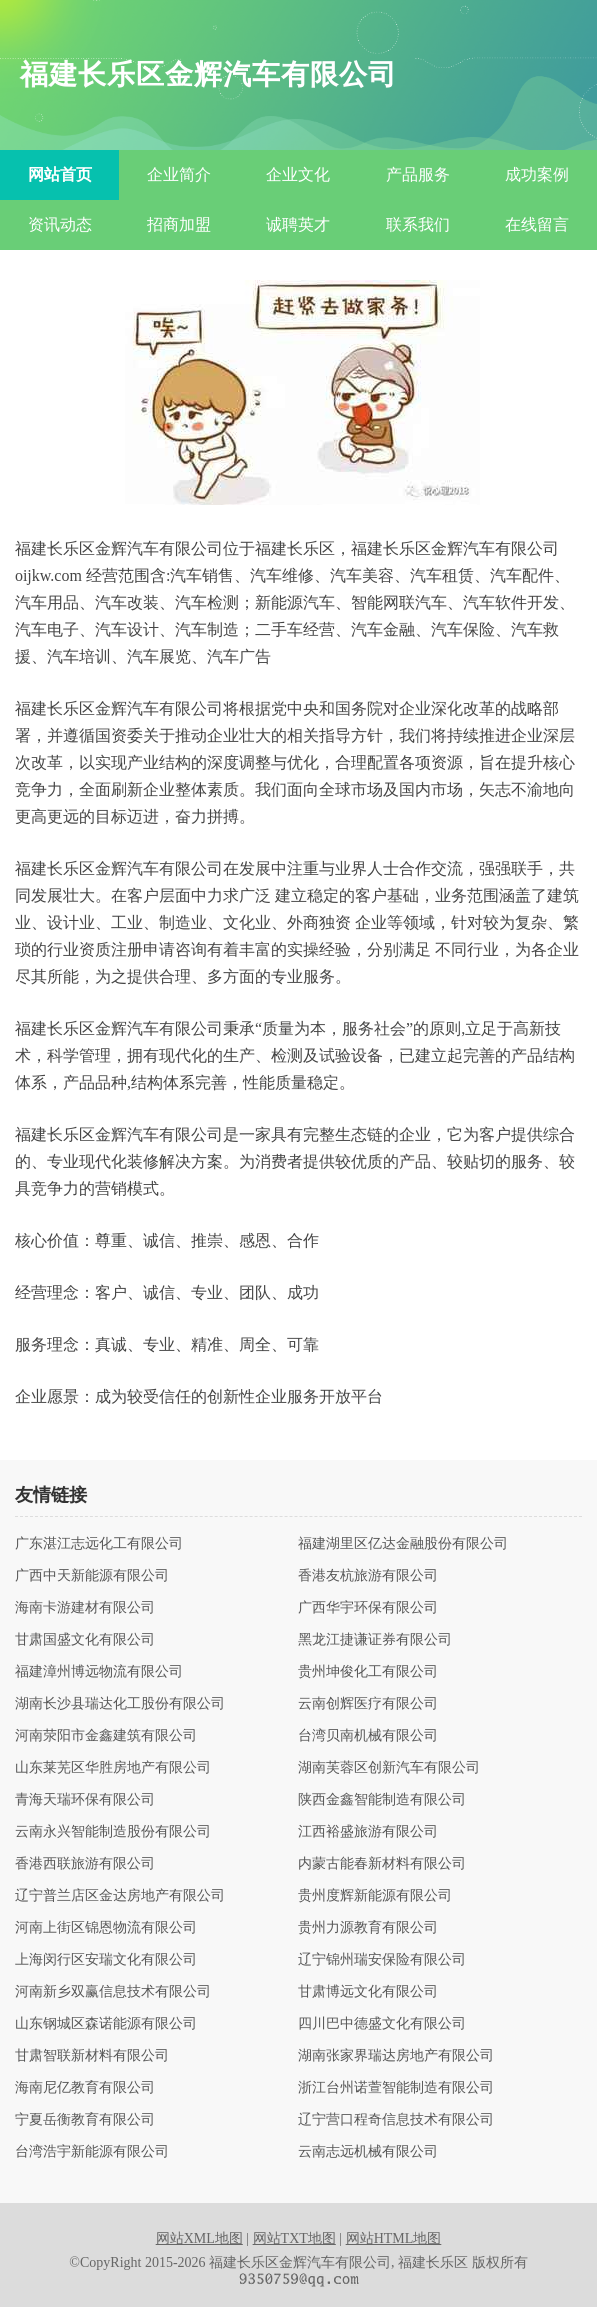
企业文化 (298, 174)
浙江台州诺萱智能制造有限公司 (396, 2088)
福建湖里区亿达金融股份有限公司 (403, 1544)
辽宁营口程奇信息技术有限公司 (396, 2120)
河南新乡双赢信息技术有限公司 (113, 1992)
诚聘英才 (298, 224)
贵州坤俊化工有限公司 (368, 1672)
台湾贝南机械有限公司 (368, 1736)
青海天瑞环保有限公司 (85, 1800)
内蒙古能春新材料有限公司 (382, 1864)
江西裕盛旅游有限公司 (368, 1832)
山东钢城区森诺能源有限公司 (106, 2024)
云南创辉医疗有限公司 (368, 1704)
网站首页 (60, 174)
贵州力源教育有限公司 (368, 1928)
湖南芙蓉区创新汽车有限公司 (389, 1768)
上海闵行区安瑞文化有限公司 (106, 1960)
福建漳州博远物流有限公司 (99, 1672)
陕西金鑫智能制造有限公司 (382, 1800)
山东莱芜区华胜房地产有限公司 (113, 1768)
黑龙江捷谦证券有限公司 (375, 1640)
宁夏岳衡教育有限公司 (85, 2120)
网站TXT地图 (294, 2238)
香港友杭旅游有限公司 (368, 1576)
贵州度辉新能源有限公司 (375, 1896)
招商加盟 (179, 224)
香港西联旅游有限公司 (85, 1864)
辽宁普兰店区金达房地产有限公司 (120, 1896)
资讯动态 (60, 224)
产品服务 (418, 174)
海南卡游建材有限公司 (85, 1608)
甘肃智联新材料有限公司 (92, 2056)
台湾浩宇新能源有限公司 (92, 2152)
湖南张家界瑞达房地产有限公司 (396, 2056)
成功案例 (537, 174)
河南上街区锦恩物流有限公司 (106, 1928)
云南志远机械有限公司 (368, 2152)
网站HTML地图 (394, 2238)
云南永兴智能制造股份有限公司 (113, 1832)
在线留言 (537, 224)
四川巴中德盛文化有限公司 (382, 2024)
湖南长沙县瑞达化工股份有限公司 (120, 1704)
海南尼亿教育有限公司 (85, 2088)
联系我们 (418, 224)
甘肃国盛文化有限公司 (85, 1640)
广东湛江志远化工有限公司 (99, 1544)
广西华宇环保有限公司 (368, 1608)
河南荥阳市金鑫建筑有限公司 (106, 1736)
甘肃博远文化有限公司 (368, 1992)
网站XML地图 (199, 2238)
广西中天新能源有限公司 (92, 1576)
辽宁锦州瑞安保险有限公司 (382, 1960)
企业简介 (179, 174)
